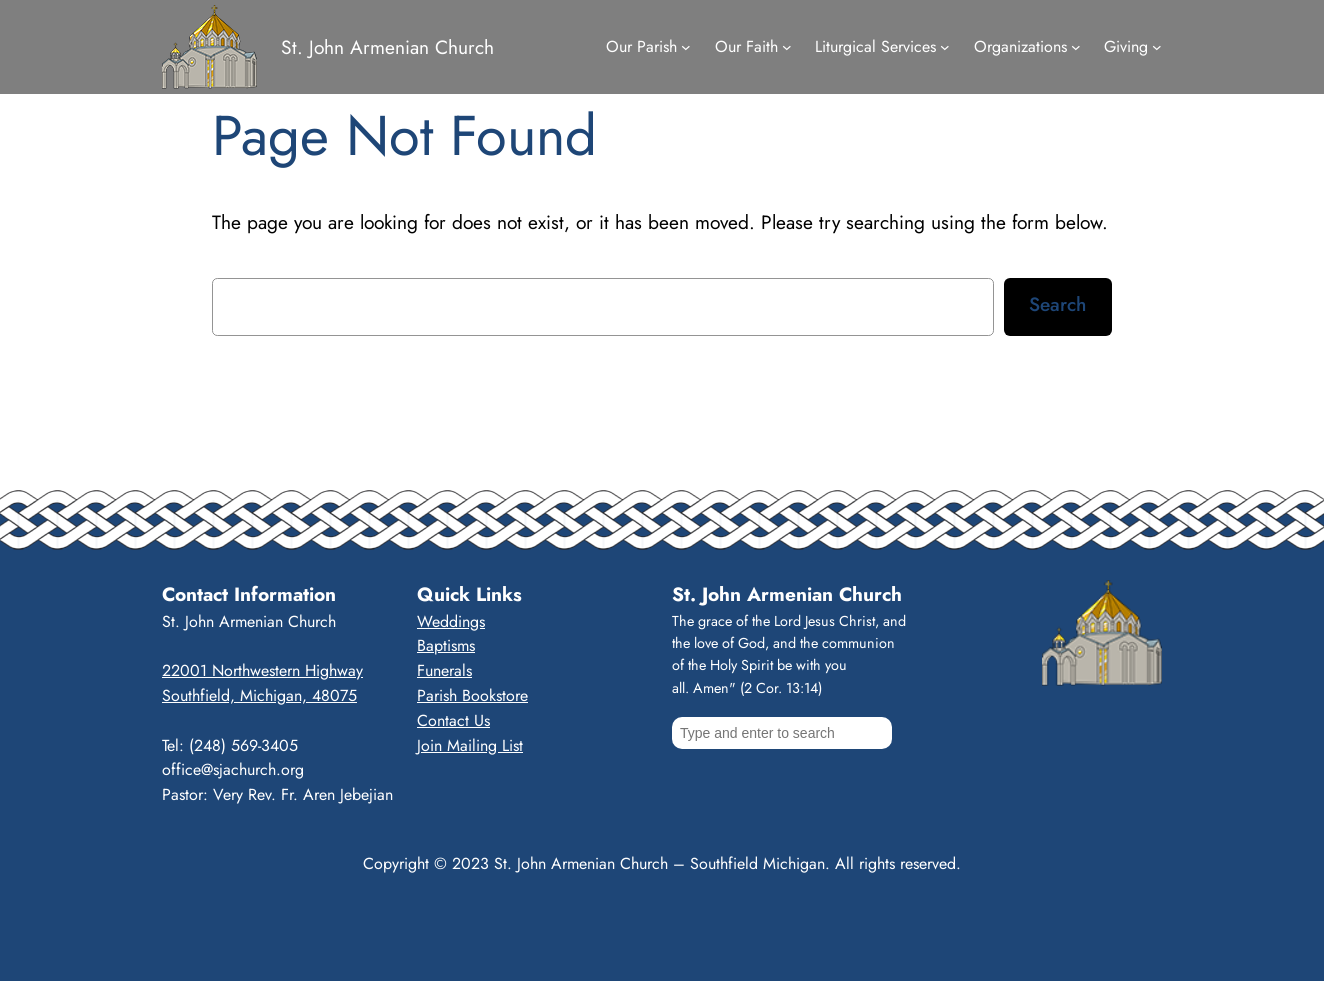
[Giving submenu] (1157, 47)
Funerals (444, 670)
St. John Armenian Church (387, 47)
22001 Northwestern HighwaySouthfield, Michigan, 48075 (262, 683)
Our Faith (746, 46)
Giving (1126, 46)
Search (1057, 304)
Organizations (1020, 46)
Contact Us (453, 720)
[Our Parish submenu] (686, 47)
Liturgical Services (875, 46)
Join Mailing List (470, 745)
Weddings (451, 621)
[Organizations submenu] (1076, 47)
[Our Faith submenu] (787, 47)
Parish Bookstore (472, 695)
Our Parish (641, 46)
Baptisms (446, 645)
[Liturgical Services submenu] (945, 47)
